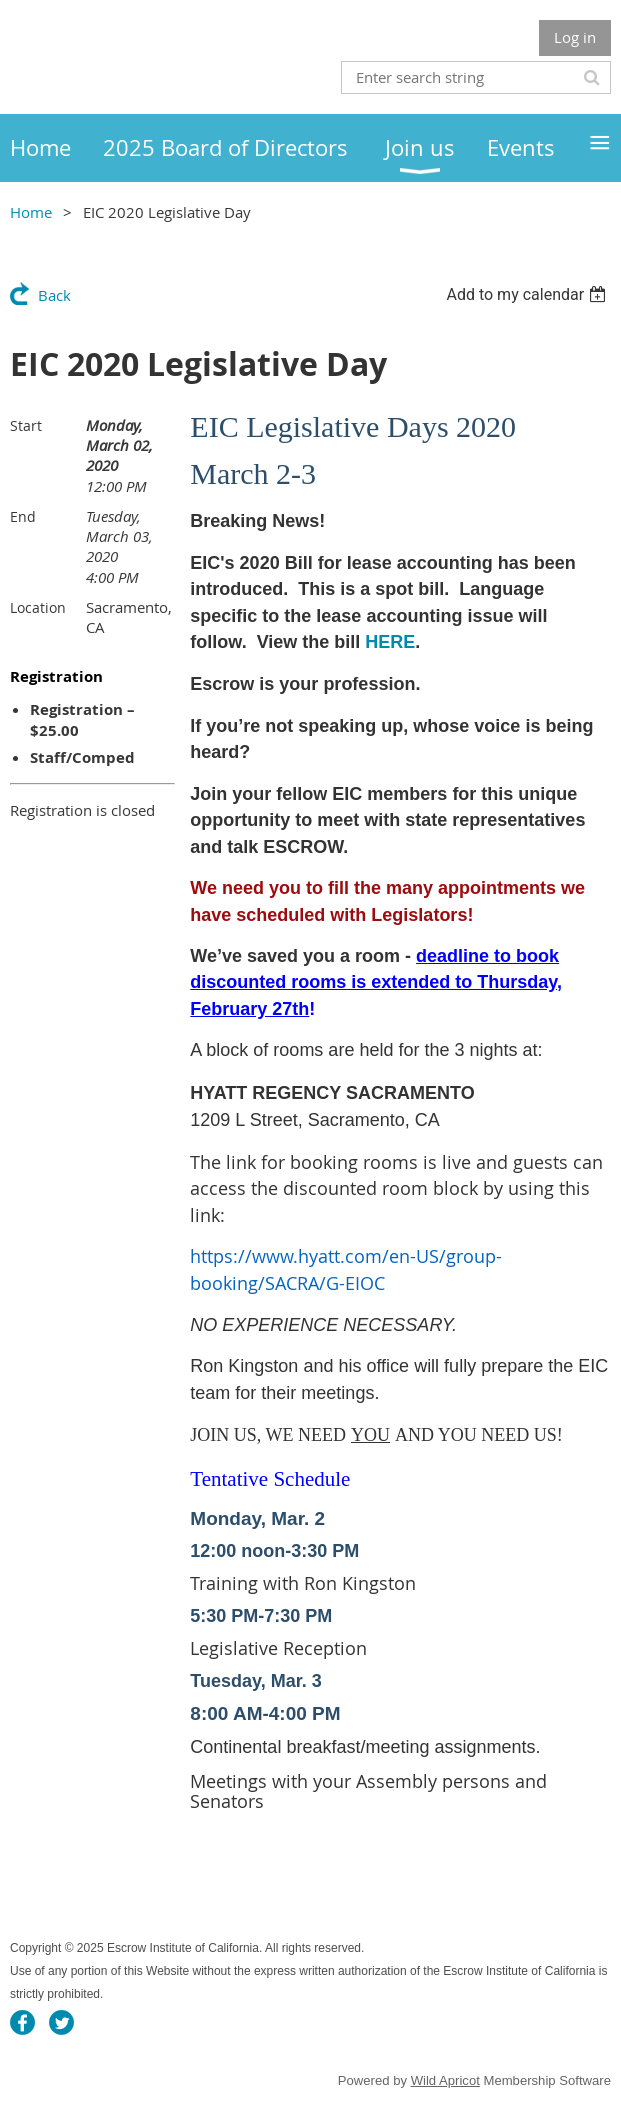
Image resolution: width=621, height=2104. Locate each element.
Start (26, 425)
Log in (575, 37)
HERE (390, 642)
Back (54, 295)
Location (38, 607)
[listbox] (528, 294)
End (23, 516)
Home (31, 212)
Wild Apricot (445, 2080)
